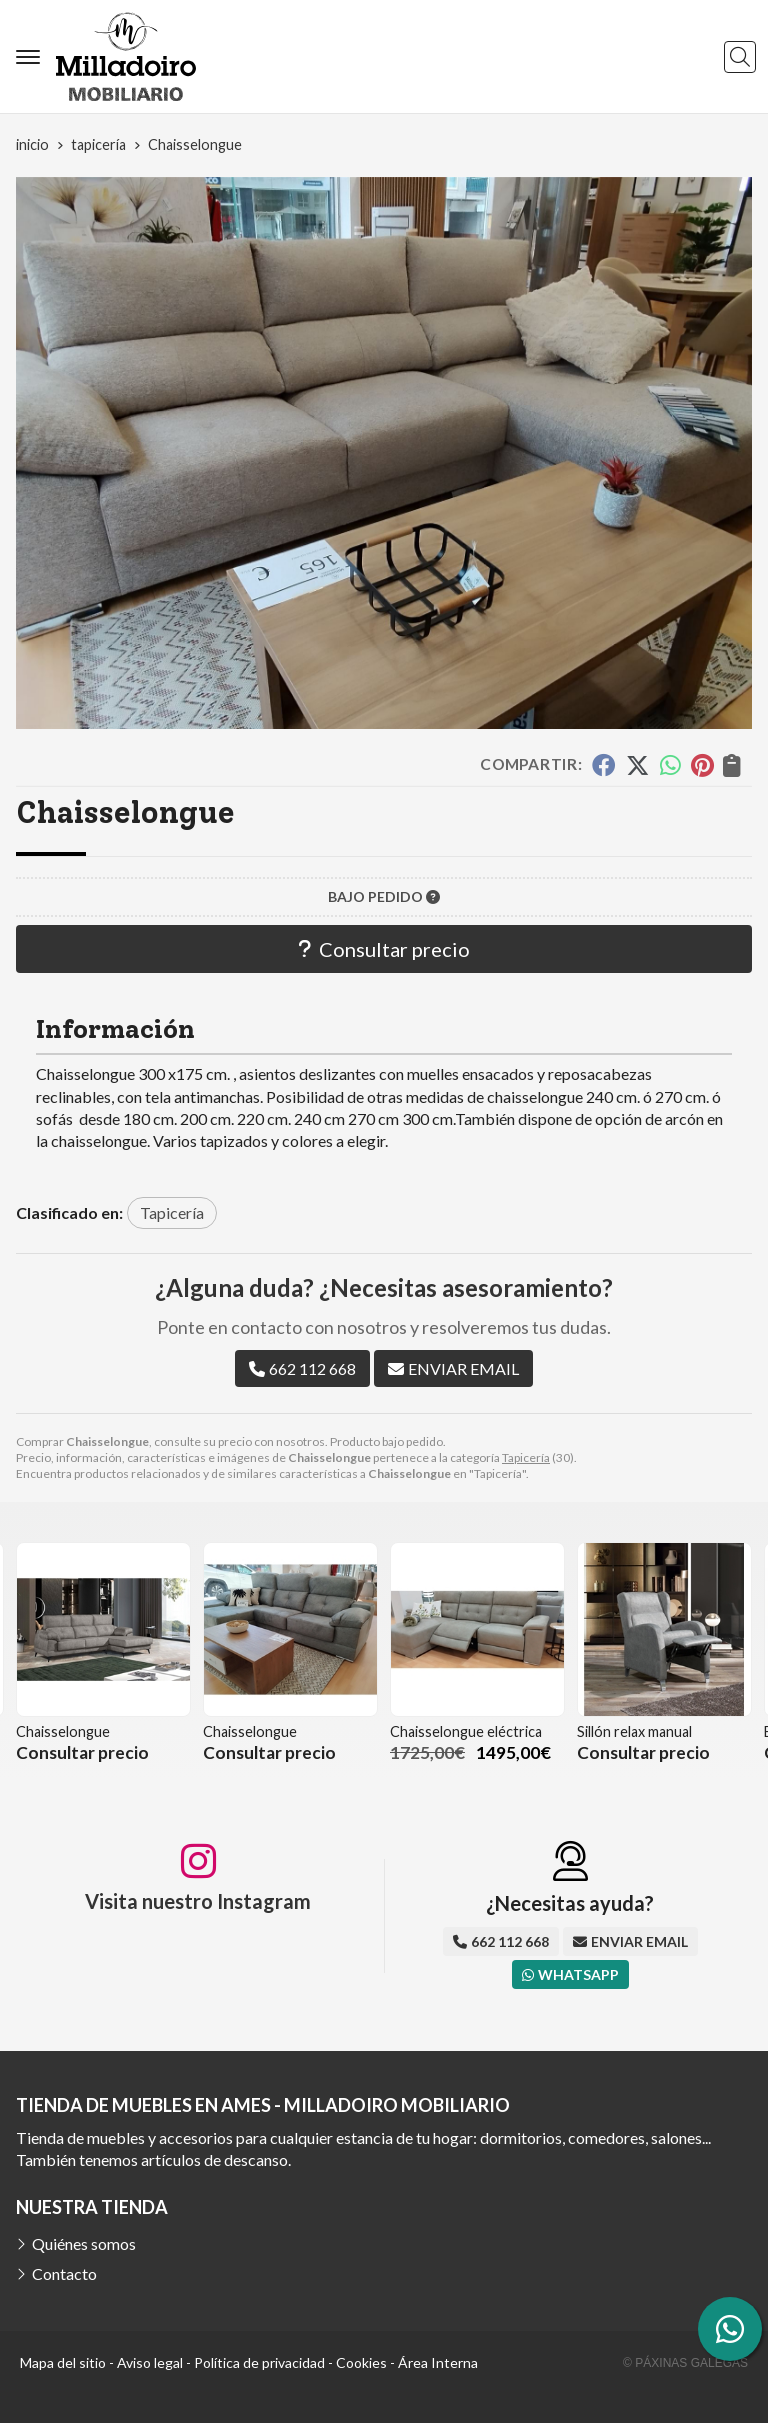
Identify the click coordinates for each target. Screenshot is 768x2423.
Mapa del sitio (63, 2362)
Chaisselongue (63, 1731)
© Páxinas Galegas (685, 2363)
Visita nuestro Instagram (198, 1901)
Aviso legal (150, 2362)
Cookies (361, 2362)
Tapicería (526, 1457)
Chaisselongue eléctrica (466, 1731)
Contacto (64, 2273)
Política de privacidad (259, 2362)
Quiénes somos (84, 2243)
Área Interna (438, 2362)
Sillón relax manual (634, 1731)
